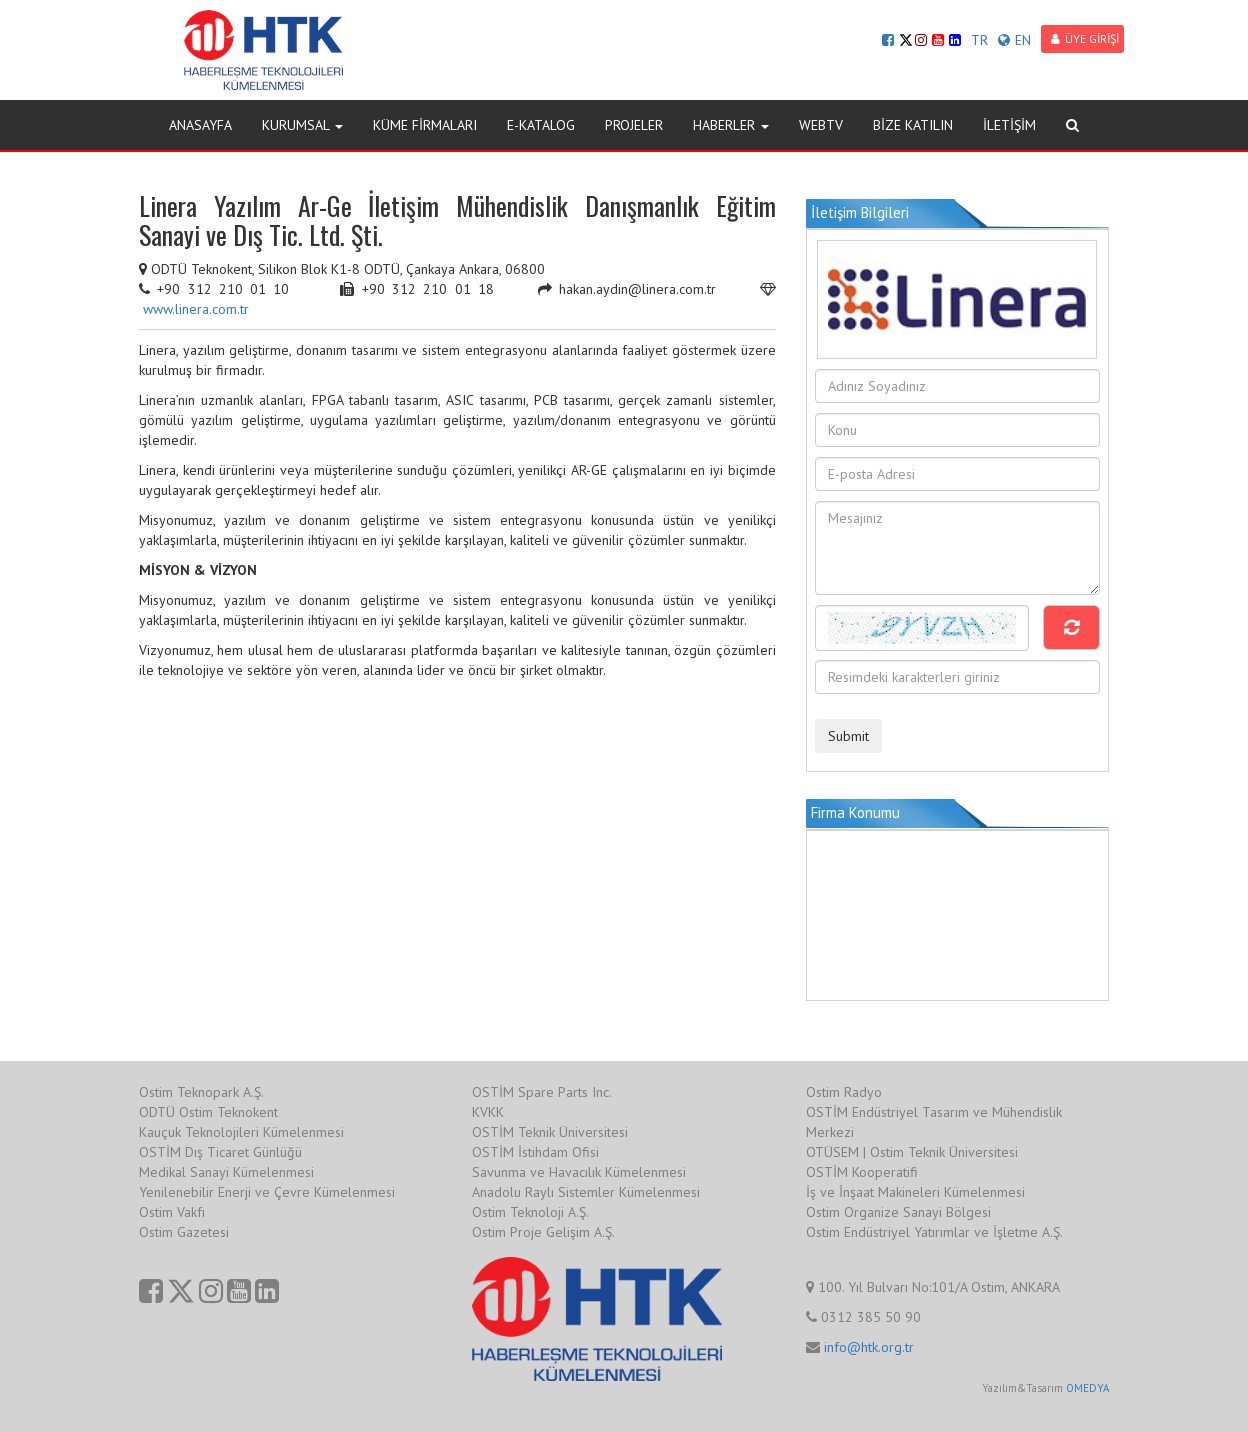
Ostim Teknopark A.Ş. (201, 1092)
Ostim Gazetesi (184, 1232)
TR (979, 40)
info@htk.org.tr (869, 1347)
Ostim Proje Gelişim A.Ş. (543, 1232)
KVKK (488, 1112)
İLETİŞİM (1009, 125)
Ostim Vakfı (172, 1212)
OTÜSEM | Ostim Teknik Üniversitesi (912, 1152)
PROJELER (634, 125)
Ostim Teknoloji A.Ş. (530, 1212)
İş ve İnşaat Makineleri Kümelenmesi (915, 1192)
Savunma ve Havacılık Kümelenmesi (579, 1172)
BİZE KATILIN (913, 125)
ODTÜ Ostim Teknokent (208, 1112)
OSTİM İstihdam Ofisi (535, 1152)
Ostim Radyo (844, 1092)
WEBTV (821, 125)
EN (1014, 40)
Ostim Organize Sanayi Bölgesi (898, 1212)
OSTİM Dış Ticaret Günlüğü (220, 1152)
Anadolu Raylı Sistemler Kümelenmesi (586, 1192)
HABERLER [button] (731, 125)
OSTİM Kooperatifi (862, 1172)
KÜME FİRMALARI (425, 125)
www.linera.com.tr (196, 309)
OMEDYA (1087, 1388)
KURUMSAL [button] (302, 125)
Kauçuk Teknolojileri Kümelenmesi (241, 1132)
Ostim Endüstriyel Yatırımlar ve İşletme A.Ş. (934, 1232)
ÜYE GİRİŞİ (1085, 38)
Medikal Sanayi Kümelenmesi (226, 1172)
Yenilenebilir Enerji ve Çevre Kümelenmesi (267, 1192)
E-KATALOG (541, 125)
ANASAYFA (200, 125)
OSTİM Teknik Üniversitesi (550, 1132)
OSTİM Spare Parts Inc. (542, 1092)
